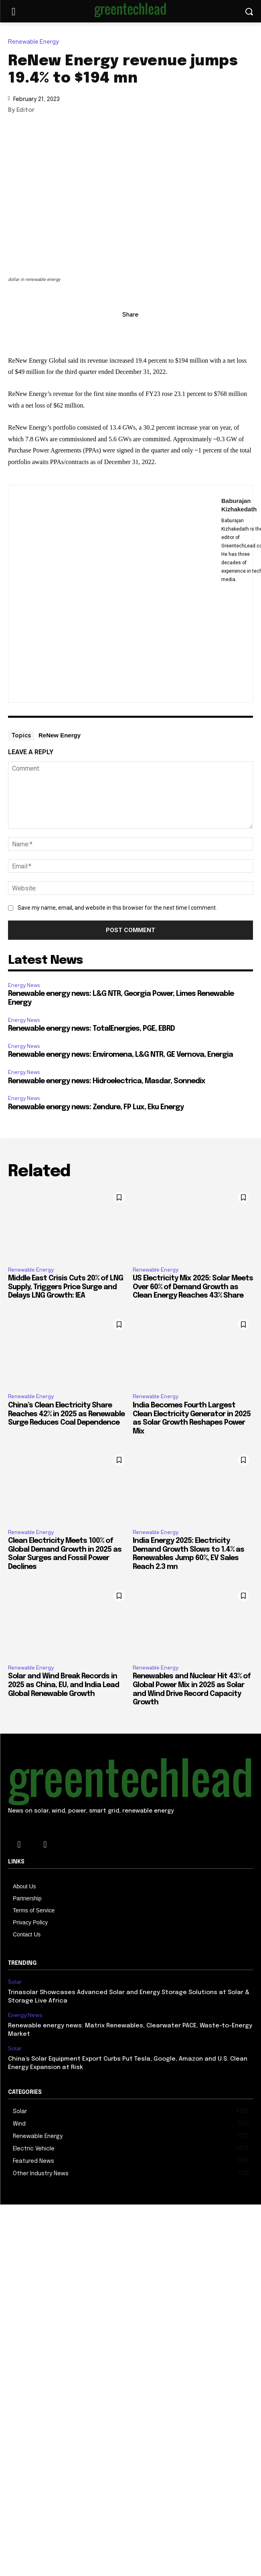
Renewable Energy (35, 42)
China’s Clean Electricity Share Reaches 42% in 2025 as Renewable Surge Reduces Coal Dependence (66, 1414)
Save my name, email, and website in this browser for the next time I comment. (117, 907)
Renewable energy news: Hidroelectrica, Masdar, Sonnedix (106, 1081)
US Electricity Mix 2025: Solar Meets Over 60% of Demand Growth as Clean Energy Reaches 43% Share (193, 1287)
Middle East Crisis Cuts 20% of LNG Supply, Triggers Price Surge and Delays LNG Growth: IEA (65, 1287)
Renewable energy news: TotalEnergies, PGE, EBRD (91, 1028)
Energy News (24, 985)
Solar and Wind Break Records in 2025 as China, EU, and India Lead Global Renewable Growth (63, 1685)
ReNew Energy (59, 735)
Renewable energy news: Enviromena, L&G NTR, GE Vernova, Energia (120, 1054)
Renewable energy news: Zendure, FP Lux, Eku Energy (96, 1107)
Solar (15, 1981)
